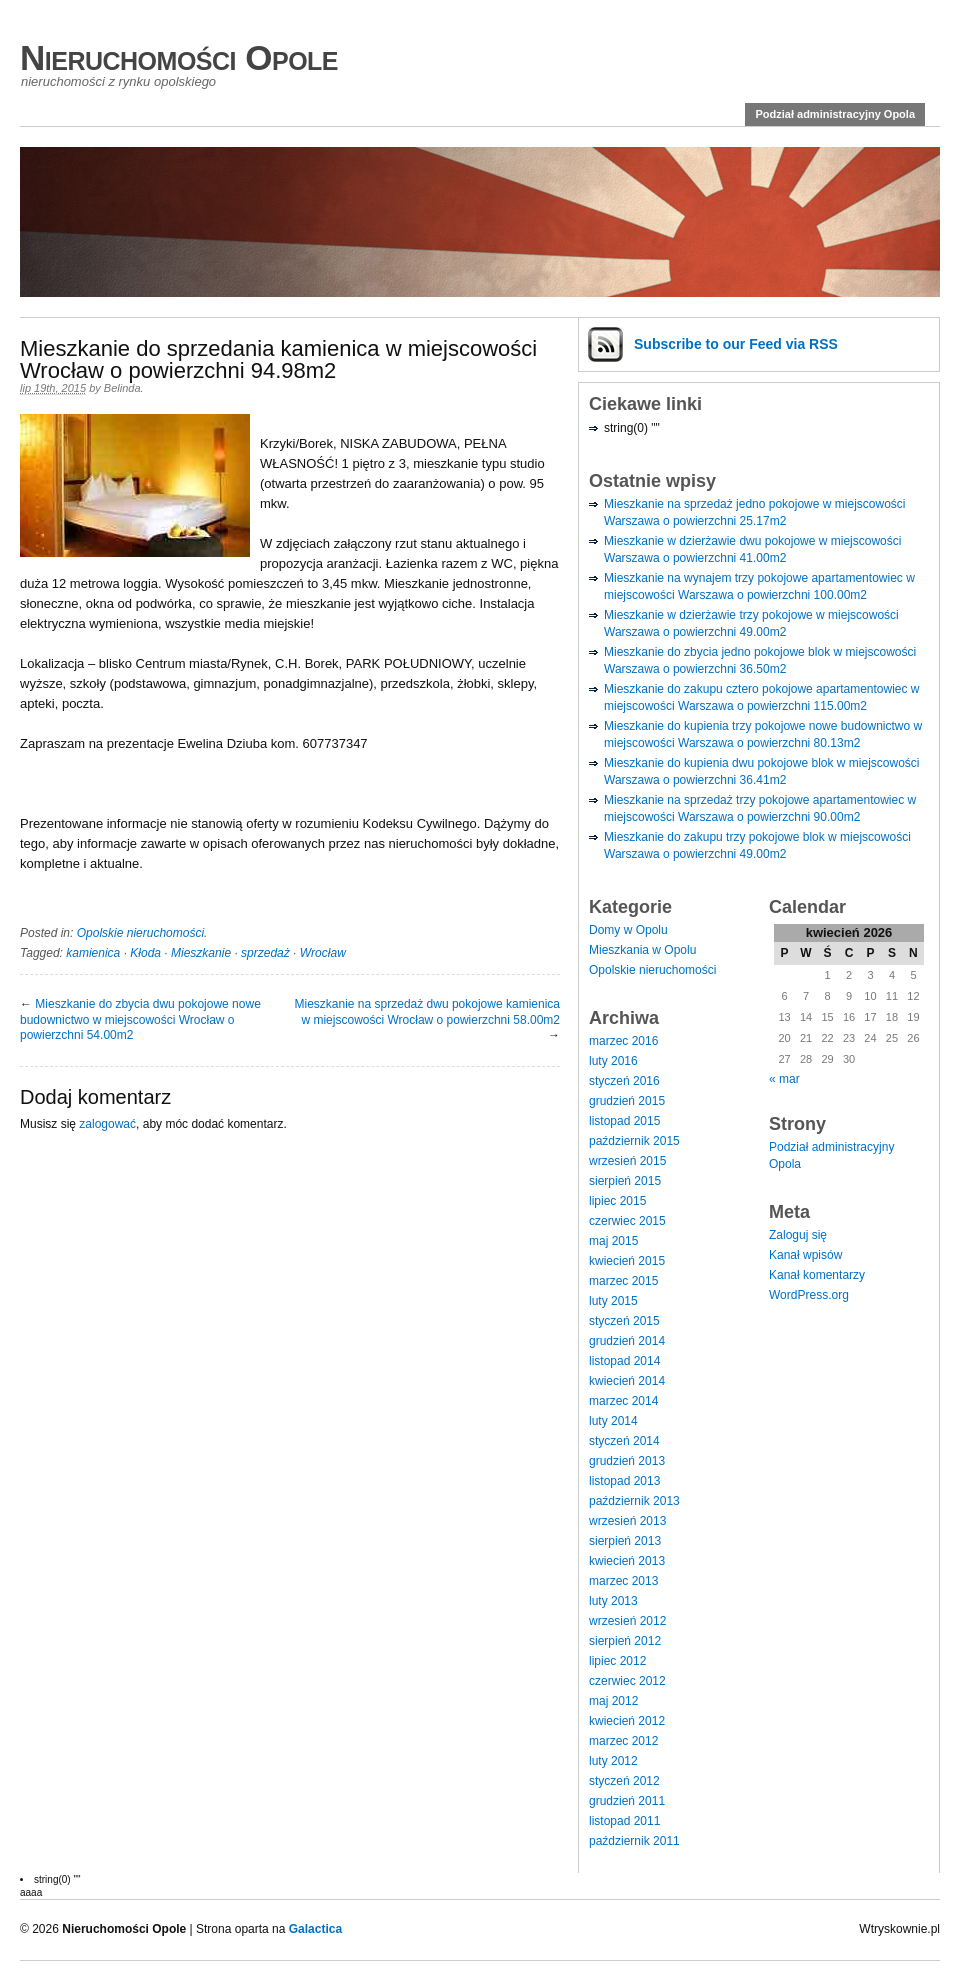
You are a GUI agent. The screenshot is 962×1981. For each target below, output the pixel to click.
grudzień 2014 (627, 1341)
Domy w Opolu (628, 930)
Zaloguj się (798, 1235)
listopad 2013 (624, 1481)
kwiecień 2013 (627, 1561)
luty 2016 (613, 1061)
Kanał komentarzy (817, 1275)
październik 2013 (634, 1501)
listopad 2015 (624, 1121)
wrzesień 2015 (627, 1161)
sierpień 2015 (625, 1181)
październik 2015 (634, 1141)
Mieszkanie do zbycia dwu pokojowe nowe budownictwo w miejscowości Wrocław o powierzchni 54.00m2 (140, 1019)
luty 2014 (613, 1421)
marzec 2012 (623, 1741)
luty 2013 (613, 1601)
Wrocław (323, 953)
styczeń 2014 (624, 1441)
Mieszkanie (201, 953)
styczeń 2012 (624, 1781)
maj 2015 (613, 1241)
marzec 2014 (623, 1401)
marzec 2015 (623, 1281)
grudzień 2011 (627, 1801)
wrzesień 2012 (627, 1621)
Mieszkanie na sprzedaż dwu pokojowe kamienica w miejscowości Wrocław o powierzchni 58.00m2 (427, 1012)
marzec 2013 (623, 1581)
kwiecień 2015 (627, 1261)
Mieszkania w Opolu (642, 950)
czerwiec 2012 (627, 1681)
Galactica (315, 1929)
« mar (784, 1079)
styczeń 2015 (624, 1321)
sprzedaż (265, 953)
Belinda (122, 388)
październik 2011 (634, 1841)
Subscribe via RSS (736, 344)
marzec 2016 (623, 1041)
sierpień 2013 (625, 1541)
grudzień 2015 (627, 1101)
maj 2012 (613, 1701)
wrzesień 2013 (627, 1521)
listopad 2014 (624, 1361)
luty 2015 (613, 1301)
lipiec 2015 (617, 1201)
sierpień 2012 (625, 1641)
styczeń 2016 (624, 1081)
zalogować (107, 1124)
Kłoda (145, 953)
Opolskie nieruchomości (140, 933)
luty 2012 (613, 1761)
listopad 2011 (624, 1821)
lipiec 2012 (617, 1661)
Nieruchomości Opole (179, 57)
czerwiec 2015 (627, 1221)
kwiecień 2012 (627, 1721)
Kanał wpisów (805, 1255)
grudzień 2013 (627, 1461)
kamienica (93, 953)
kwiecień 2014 (627, 1381)
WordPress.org (809, 1295)
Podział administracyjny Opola (835, 114)
